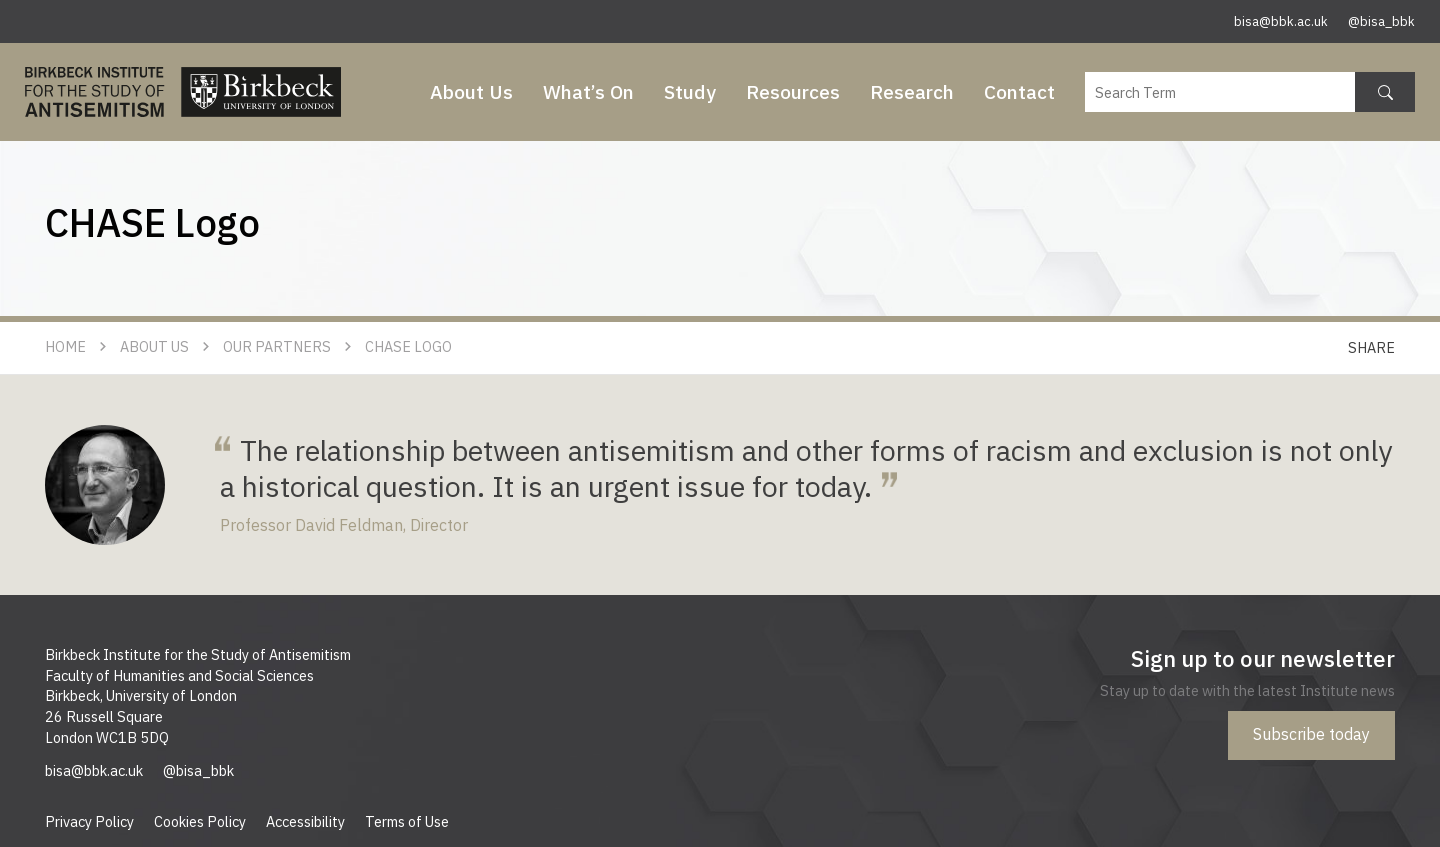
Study (690, 91)
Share (1371, 347)
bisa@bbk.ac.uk (1281, 21)
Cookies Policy (200, 821)
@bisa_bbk (1381, 21)
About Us (471, 91)
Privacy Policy (89, 821)
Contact (1019, 91)
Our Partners (277, 346)
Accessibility (305, 821)
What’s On (588, 91)
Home (65, 346)
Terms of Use (407, 821)
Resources (793, 91)
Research (912, 91)
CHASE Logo (408, 346)
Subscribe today (1311, 734)
